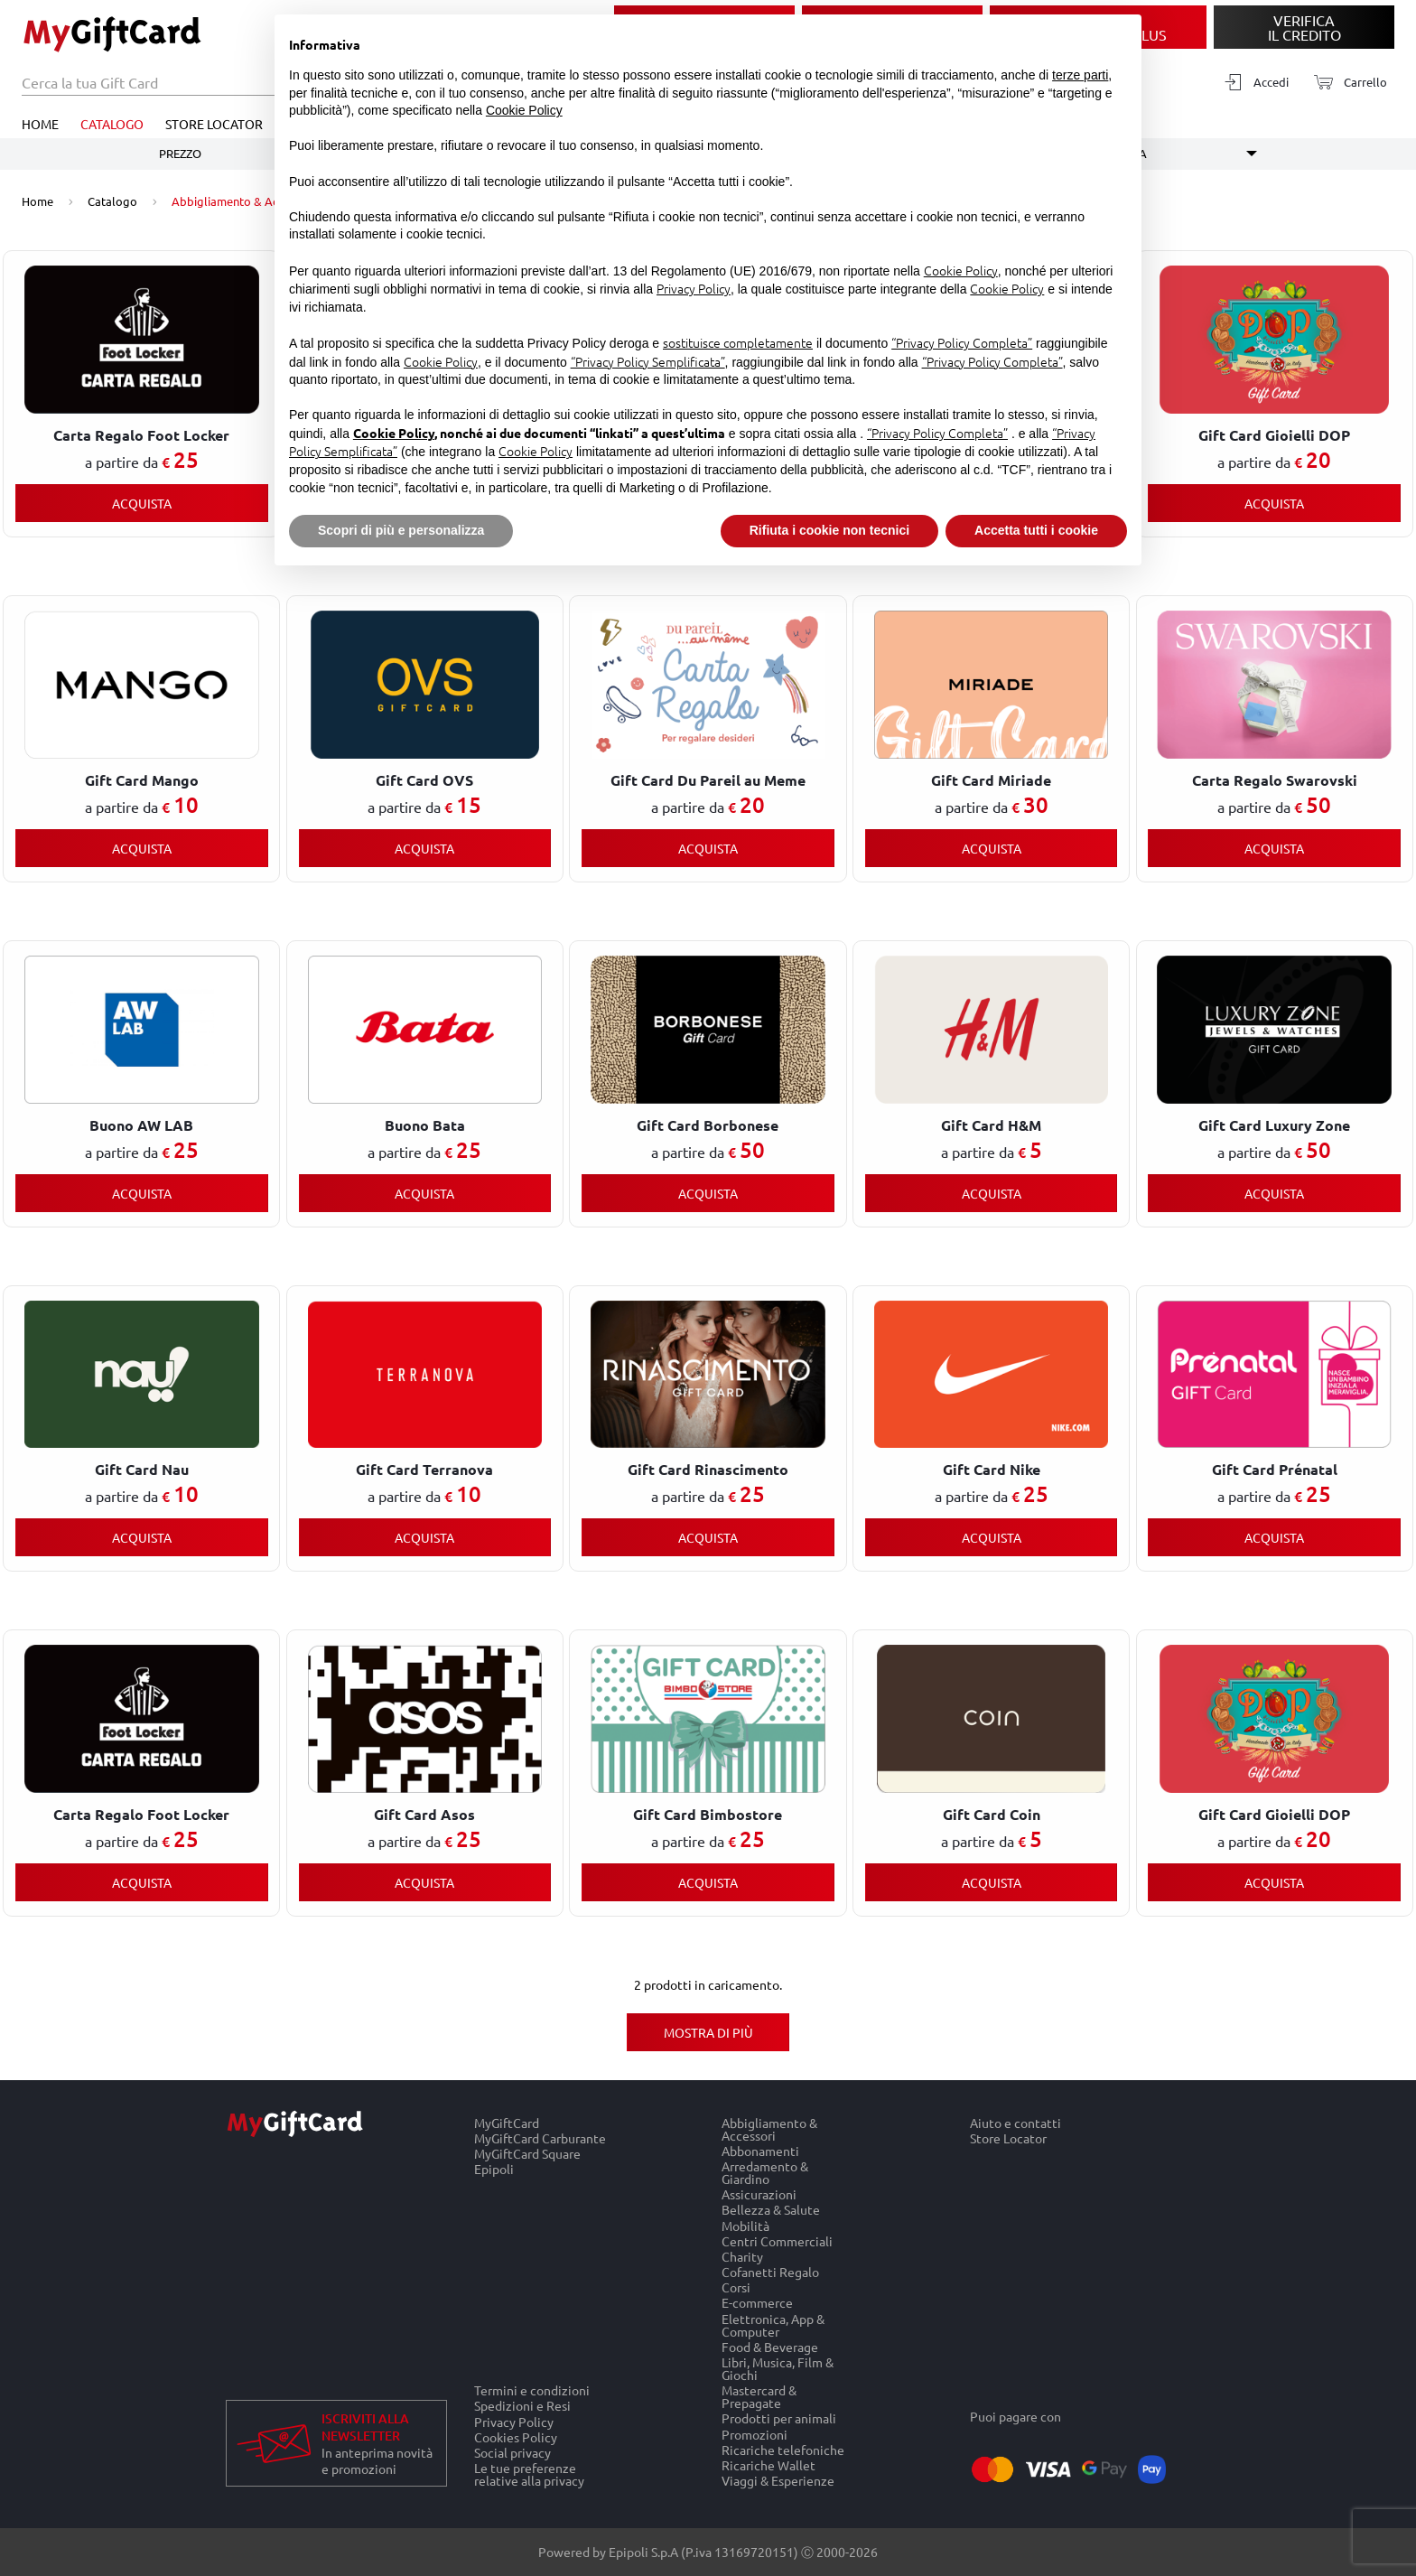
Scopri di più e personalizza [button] (401, 530)
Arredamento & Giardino (765, 2172)
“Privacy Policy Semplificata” (648, 361)
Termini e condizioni (532, 2390)
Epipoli (494, 2169)
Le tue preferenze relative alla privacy (529, 2474)
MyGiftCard (506, 2122)
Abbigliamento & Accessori (769, 2128)
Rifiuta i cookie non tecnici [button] (829, 530)
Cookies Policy (515, 2436)
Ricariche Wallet (768, 2464)
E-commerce (757, 2302)
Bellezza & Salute (771, 2209)
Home (40, 123)
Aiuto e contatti (1015, 2122)
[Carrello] (1345, 82)
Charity (742, 2255)
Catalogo (112, 123)
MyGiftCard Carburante (540, 2137)
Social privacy (512, 2451)
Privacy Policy (514, 2421)
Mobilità (745, 2225)
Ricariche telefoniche (783, 2449)
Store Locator (214, 123)
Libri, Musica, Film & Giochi (778, 2368)
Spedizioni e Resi (522, 2405)
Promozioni (754, 2433)
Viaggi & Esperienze (778, 2481)
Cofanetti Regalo (770, 2271)
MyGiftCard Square (527, 2153)
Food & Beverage (770, 2346)
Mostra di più (708, 2032)
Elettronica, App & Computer (773, 2324)
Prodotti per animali (779, 2418)
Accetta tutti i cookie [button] (1036, 530)
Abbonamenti (760, 2150)
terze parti (1080, 75)
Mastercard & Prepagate (759, 2397)
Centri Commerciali (777, 2240)
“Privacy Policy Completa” (961, 342)
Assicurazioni (759, 2194)
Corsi (736, 2287)
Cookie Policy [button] (524, 110)
